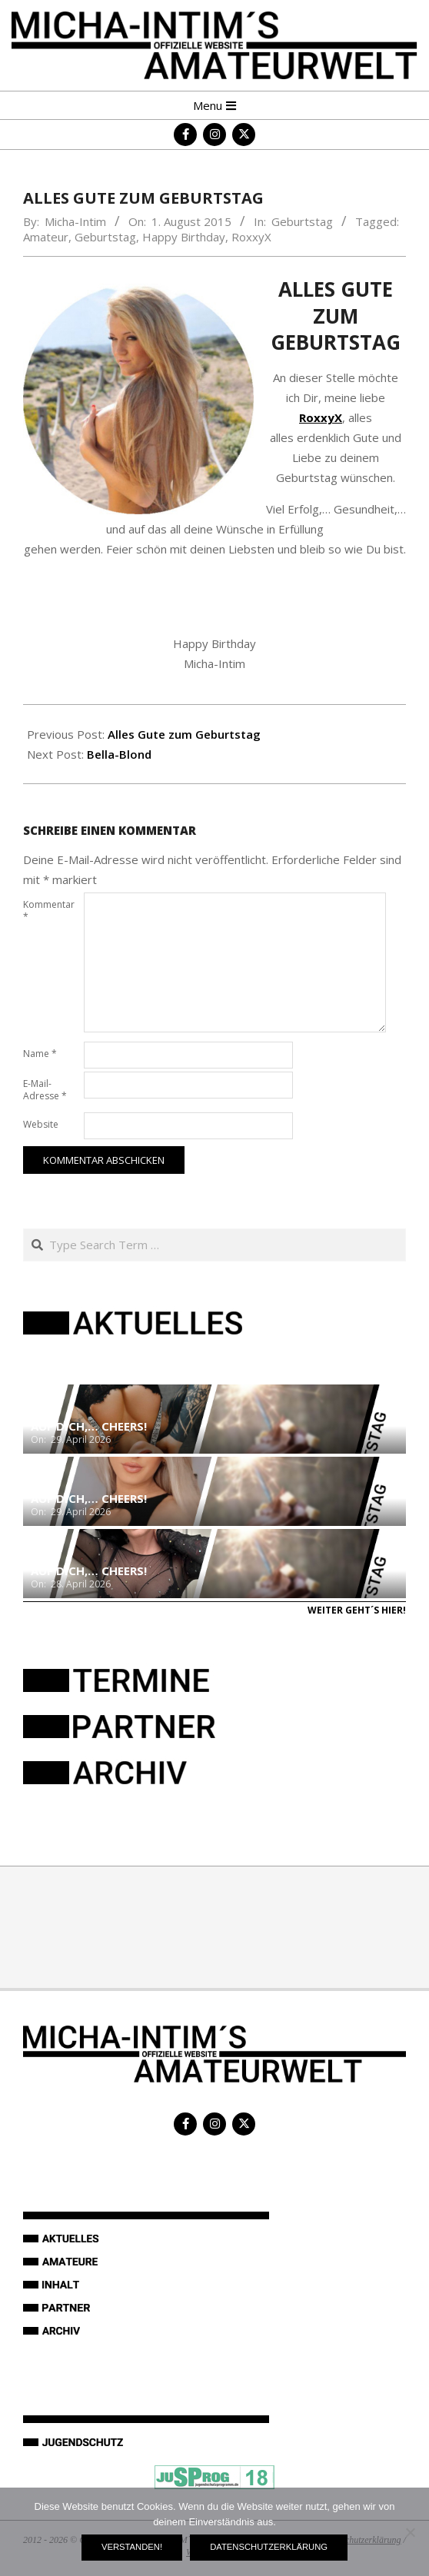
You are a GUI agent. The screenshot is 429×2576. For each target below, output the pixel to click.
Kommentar (49, 910)
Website (40, 1124)
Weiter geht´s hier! (357, 1610)
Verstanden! (131, 2546)
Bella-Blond (119, 754)
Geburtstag (302, 221)
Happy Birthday (183, 236)
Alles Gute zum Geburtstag (184, 734)
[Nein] (409, 2532)
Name (40, 1053)
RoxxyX (251, 236)
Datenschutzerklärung (269, 2546)
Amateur (45, 236)
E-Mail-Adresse (45, 1089)
